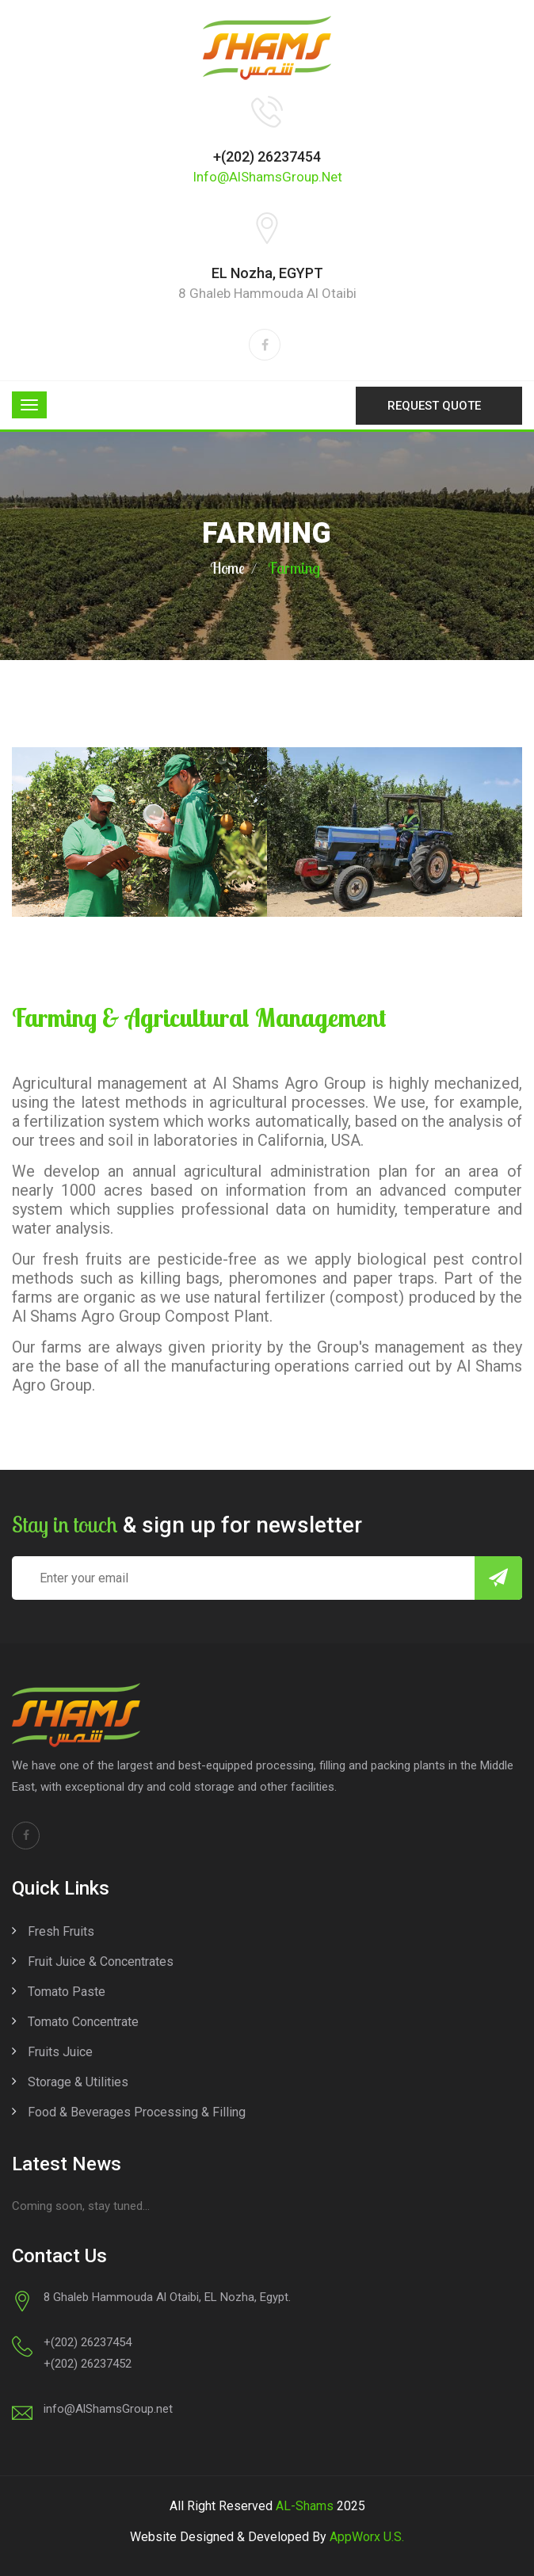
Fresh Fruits (61, 1931)
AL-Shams (305, 2505)
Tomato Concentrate (83, 2021)
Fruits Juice (60, 2051)
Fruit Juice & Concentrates (101, 1961)
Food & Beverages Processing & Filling (137, 2112)
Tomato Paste (66, 1991)
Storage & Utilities (78, 2081)
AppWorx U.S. (367, 2536)
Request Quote (434, 406)
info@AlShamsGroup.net (267, 177)
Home (227, 568)
